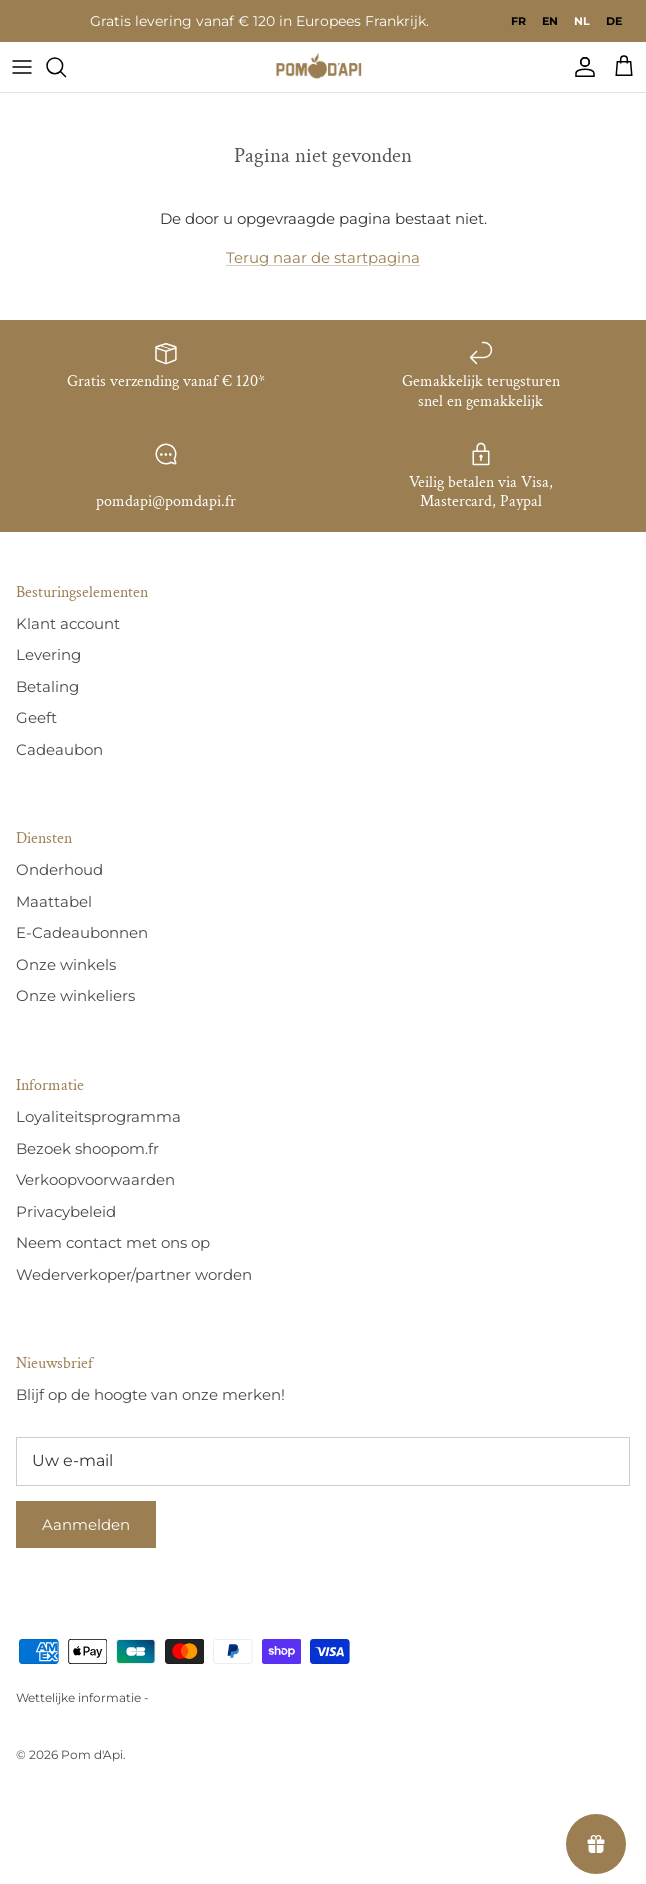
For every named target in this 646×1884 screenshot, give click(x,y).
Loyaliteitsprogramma (98, 1116)
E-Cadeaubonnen (82, 932)
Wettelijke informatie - (82, 1697)
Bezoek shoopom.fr (87, 1148)
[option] (518, 21)
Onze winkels (66, 964)
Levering (48, 654)
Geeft (36, 717)
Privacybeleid (66, 1211)
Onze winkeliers (75, 995)
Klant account (68, 623)
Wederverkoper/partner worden (134, 1274)
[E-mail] (323, 1461)
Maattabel (54, 901)
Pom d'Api (92, 1754)
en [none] (550, 21)
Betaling (47, 686)
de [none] (614, 21)
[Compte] (580, 67)
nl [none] (582, 21)
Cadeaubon (59, 749)
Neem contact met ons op (113, 1242)
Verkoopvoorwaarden (95, 1179)
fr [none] (518, 21)
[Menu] (22, 67)
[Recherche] (66, 67)
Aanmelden (86, 1524)
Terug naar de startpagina (323, 257)
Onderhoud (59, 869)
